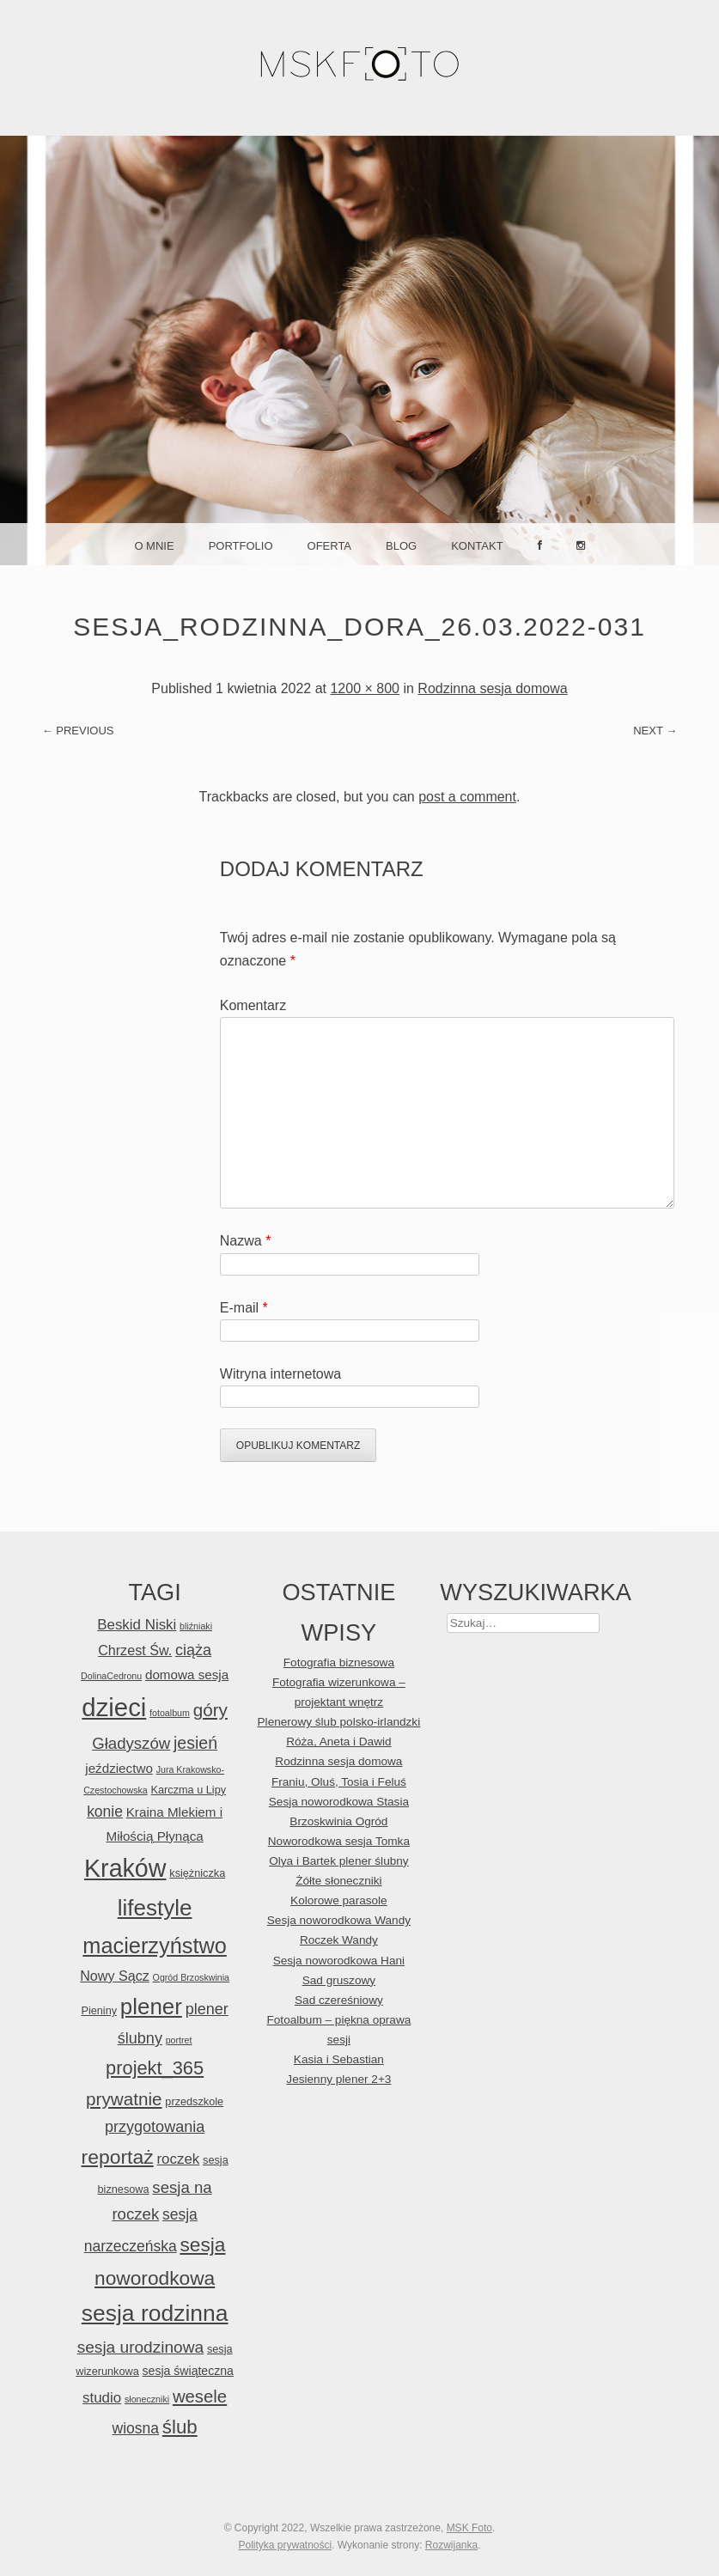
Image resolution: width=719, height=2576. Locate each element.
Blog (401, 545)
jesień (195, 1742)
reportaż (118, 2157)
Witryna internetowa (280, 1374)
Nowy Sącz (114, 1975)
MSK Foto (469, 2528)
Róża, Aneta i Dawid (338, 1741)
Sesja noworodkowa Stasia (339, 1801)
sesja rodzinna (155, 2313)
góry (210, 1710)
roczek (177, 2159)
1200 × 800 (364, 688)
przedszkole (194, 2101)
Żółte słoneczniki (339, 1880)
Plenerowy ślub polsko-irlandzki (339, 1721)
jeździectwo (119, 1768)
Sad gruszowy (338, 1980)
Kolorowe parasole (338, 1900)
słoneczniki (147, 2399)
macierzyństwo (154, 1946)
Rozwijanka (451, 2545)
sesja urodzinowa (140, 2347)
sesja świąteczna (188, 2371)
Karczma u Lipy (189, 1789)
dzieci (114, 1707)
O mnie (154, 545)
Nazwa (245, 1240)
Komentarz (253, 1005)
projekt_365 (155, 2068)
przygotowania (154, 2126)
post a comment (467, 796)
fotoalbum (169, 1713)
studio (101, 2398)
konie (105, 1811)
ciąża (193, 1650)
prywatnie (123, 2099)
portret (179, 2040)
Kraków (125, 1868)
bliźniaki (196, 1626)
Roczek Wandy (339, 1940)
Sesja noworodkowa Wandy (339, 1920)
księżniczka (197, 1873)
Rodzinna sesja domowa (492, 688)
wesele (200, 2396)
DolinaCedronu (111, 1676)
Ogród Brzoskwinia (191, 1977)
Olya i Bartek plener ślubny (338, 1860)
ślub (180, 2427)
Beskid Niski (136, 1625)
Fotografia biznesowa (338, 1662)
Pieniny (99, 2010)
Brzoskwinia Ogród (338, 1821)
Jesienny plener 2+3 (338, 2079)
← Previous (78, 730)
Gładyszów (131, 1743)
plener (151, 2006)
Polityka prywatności (285, 2545)
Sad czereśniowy (339, 2000)
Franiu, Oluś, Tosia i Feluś (338, 1781)
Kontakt (477, 545)
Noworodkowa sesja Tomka (339, 1841)
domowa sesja (186, 1674)
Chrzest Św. (135, 1650)
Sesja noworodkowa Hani (339, 1960)
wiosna (136, 2428)
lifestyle (155, 1908)
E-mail (244, 1307)
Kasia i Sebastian (339, 2059)
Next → (655, 730)
